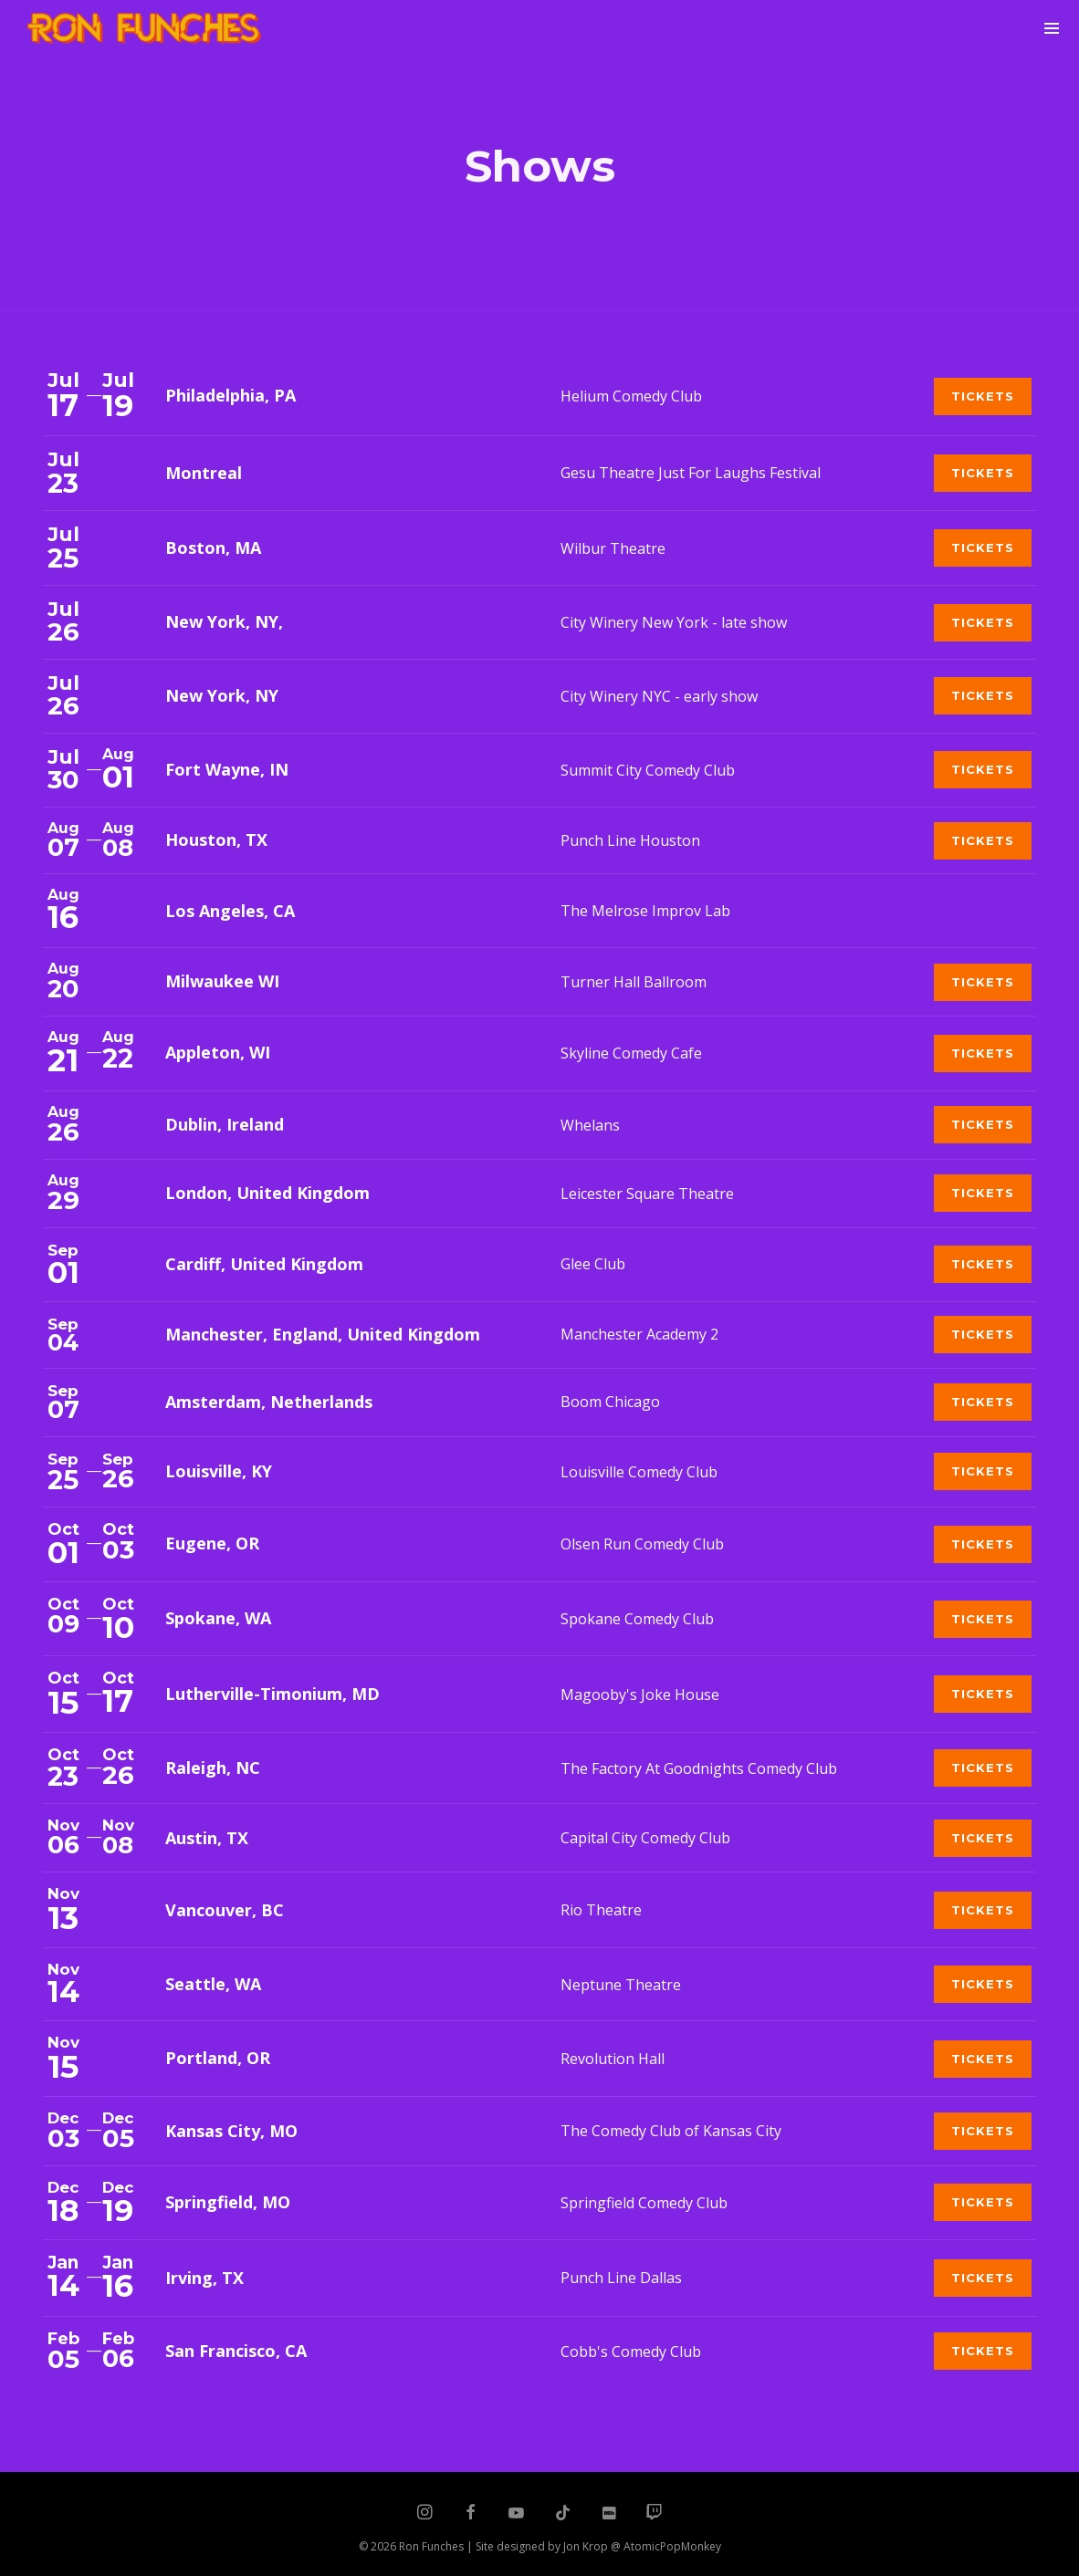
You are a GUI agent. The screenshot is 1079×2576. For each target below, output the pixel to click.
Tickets (982, 396)
